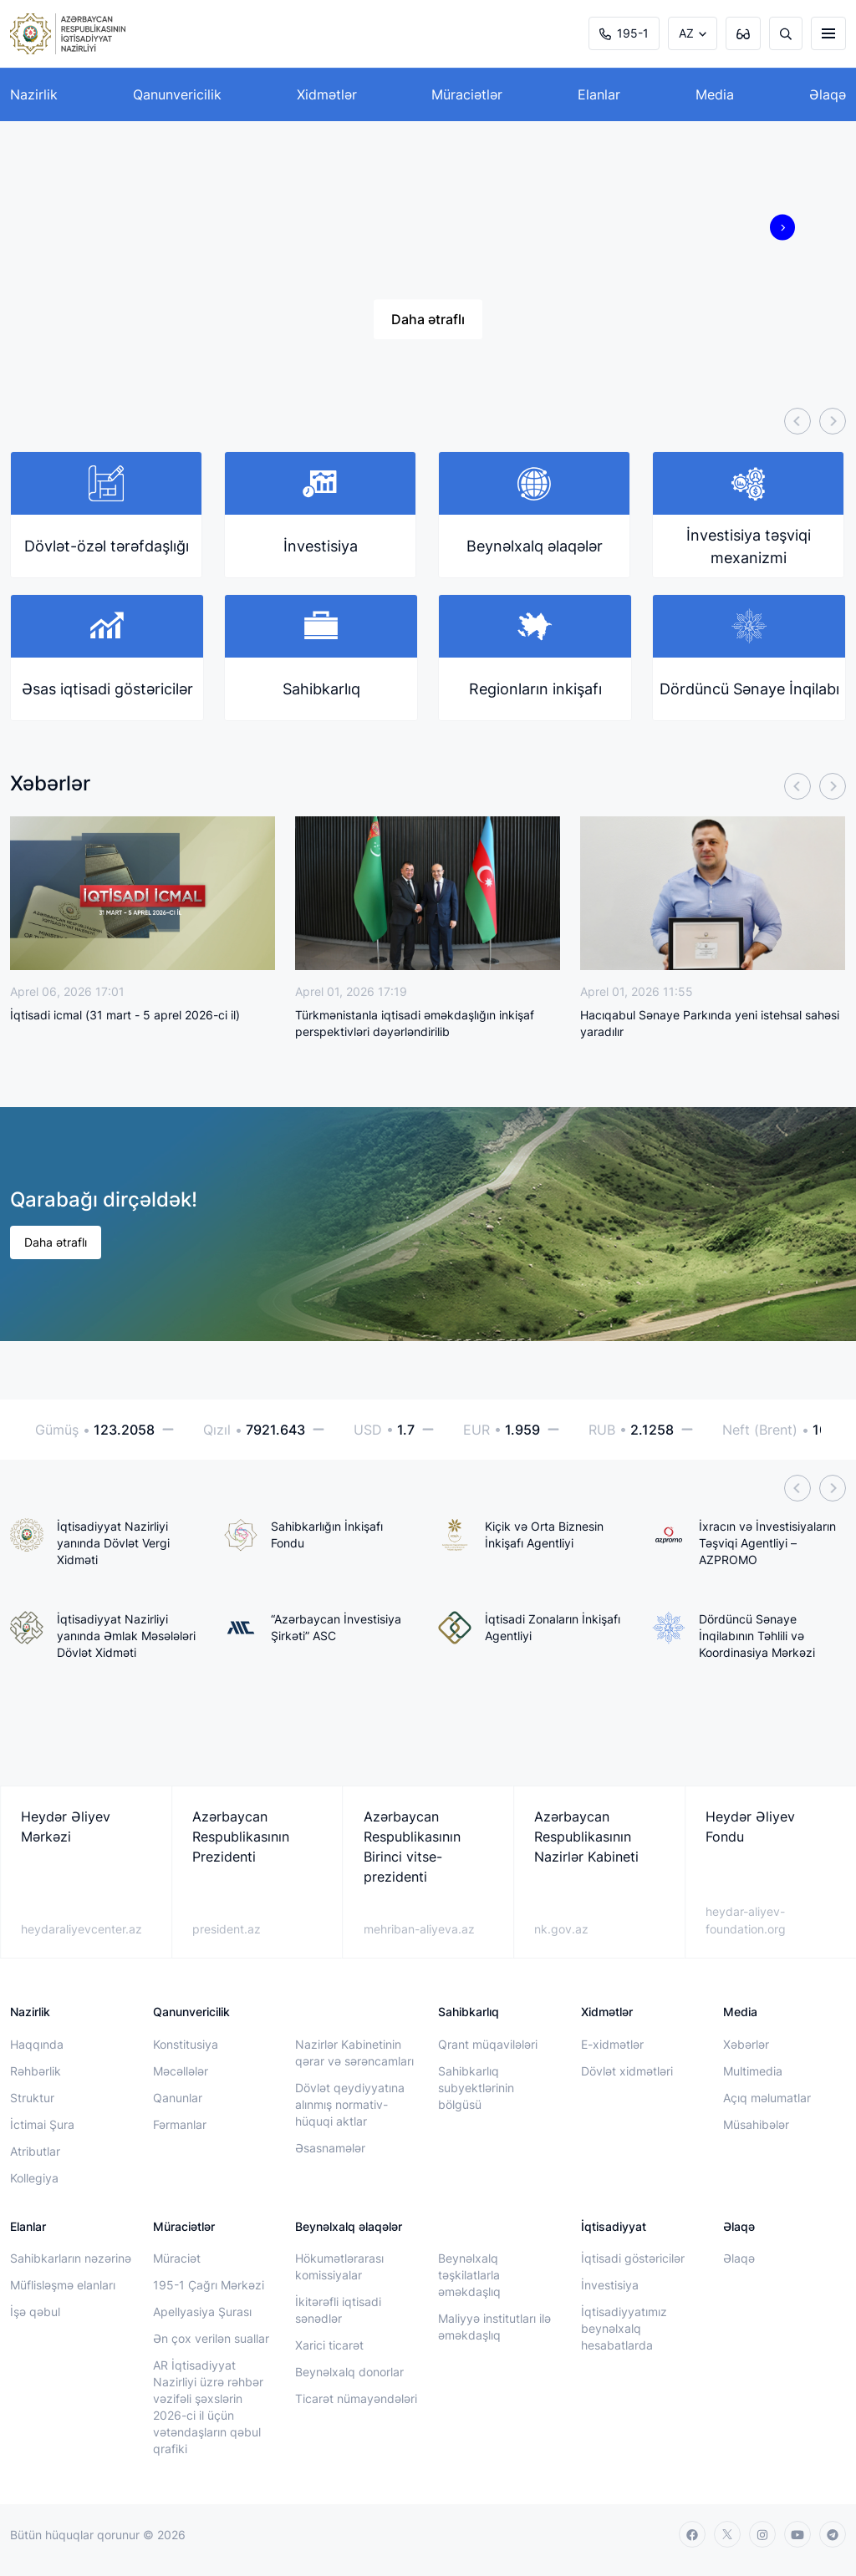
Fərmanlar (179, 2124)
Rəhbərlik (35, 2071)
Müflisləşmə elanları (62, 2285)
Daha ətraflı (428, 319)
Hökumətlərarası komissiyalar (339, 2266)
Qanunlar (177, 2098)
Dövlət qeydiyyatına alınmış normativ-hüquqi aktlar (350, 2104)
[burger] (828, 33)
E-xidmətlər (612, 2044)
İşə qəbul (35, 2311)
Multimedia (752, 2071)
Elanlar (599, 94)
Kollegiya (34, 2178)
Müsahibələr (756, 2124)
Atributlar (35, 2151)
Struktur (32, 2098)
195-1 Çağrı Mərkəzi (208, 2285)
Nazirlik (34, 94)
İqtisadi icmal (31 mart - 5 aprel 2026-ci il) (125, 1015)
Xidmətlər (327, 94)
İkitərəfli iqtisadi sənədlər (338, 2309)
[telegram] (832, 2534)
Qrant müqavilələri (488, 2044)
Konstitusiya (185, 2044)
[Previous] (797, 421)
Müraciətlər (466, 94)
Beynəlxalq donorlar (349, 2372)
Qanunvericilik (177, 94)
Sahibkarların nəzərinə (70, 2258)
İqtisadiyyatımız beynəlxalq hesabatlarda (624, 2328)
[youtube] (797, 2534)
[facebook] (692, 2534)
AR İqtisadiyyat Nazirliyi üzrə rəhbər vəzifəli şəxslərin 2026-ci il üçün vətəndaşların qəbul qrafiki (208, 2407)
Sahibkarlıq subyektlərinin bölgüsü (476, 2087)
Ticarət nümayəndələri (356, 2398)
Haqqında (37, 2044)
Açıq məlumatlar (767, 2098)
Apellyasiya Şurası (202, 2311)
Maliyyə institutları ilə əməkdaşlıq (494, 2326)
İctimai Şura (42, 2124)
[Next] (832, 421)
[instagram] (762, 2534)
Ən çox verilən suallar (211, 2338)
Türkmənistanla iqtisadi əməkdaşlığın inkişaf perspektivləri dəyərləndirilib (414, 1023)
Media (715, 94)
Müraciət (177, 2258)
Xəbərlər (746, 2044)
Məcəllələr (180, 2071)
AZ (686, 33)
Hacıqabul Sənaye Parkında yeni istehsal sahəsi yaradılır (709, 1023)
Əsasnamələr (330, 2148)
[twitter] (727, 2534)
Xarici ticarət (329, 2345)
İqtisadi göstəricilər (633, 2258)
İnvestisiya (610, 2285)
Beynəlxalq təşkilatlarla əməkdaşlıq (469, 2275)
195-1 (624, 33)
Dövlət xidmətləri (627, 2071)
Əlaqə (827, 94)
